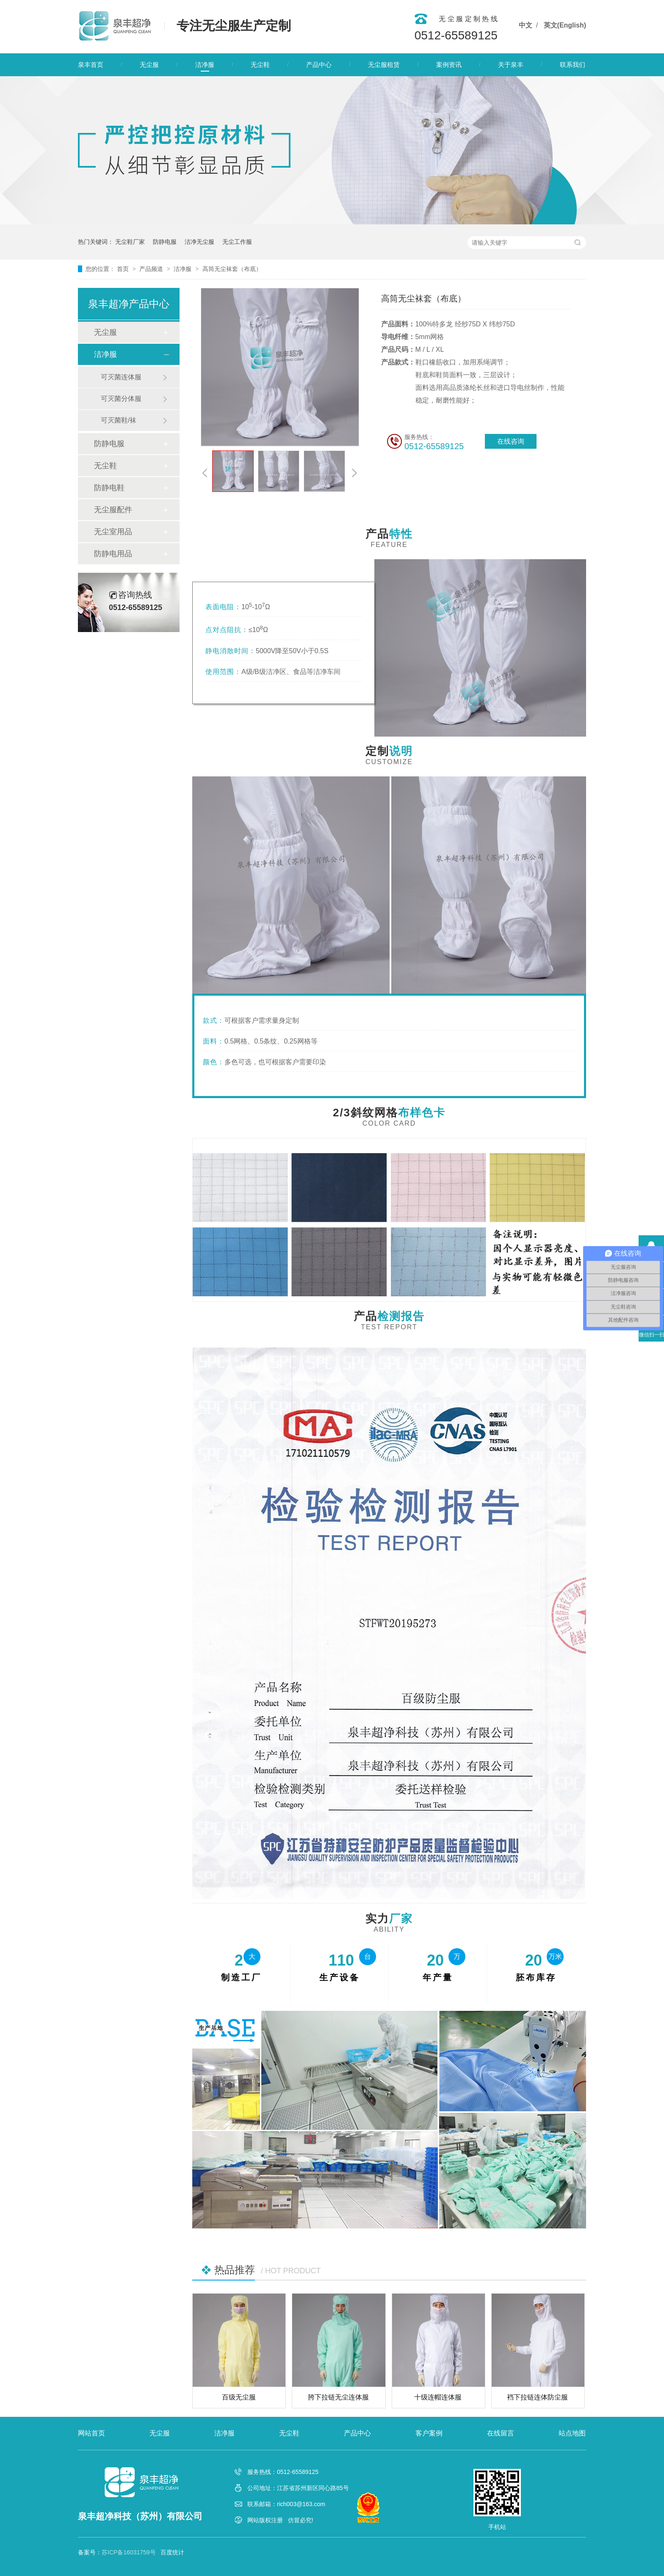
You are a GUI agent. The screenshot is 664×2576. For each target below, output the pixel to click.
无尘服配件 (113, 509)
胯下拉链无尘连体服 (338, 2397)
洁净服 (204, 64)
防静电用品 (113, 553)
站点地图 (572, 2433)
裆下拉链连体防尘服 (537, 2397)
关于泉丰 (510, 64)
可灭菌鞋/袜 (118, 420)
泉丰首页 (90, 64)
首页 (123, 268)
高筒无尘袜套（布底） (232, 268)
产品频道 (152, 268)
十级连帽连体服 (438, 2397)
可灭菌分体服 (121, 398)
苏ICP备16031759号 (129, 2552)
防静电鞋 (109, 487)
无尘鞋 (260, 64)
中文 (525, 25)
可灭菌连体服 (121, 377)
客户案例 (429, 2433)
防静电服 (165, 241)
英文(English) (565, 25)
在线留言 (500, 2433)
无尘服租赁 (384, 64)
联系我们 (572, 64)
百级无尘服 (239, 2397)
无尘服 (149, 64)
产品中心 (319, 64)
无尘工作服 (237, 241)
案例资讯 (449, 64)
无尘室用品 (113, 531)
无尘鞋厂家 (130, 241)
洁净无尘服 (199, 241)
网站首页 (91, 2433)
